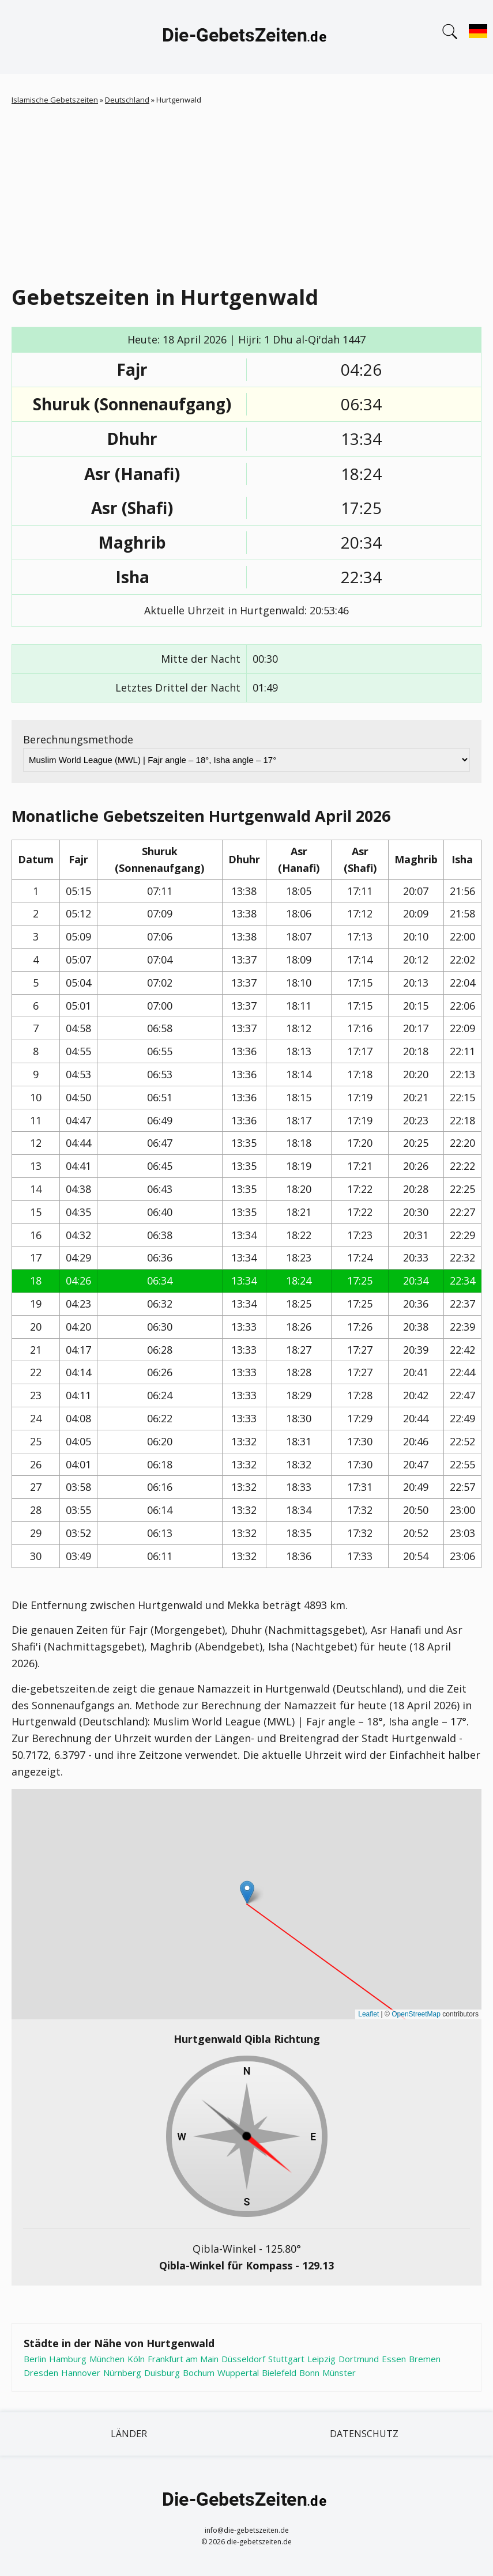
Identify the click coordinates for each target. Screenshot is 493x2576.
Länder (129, 2433)
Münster (339, 2372)
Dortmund (358, 2359)
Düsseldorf (243, 2359)
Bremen (425, 2359)
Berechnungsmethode (78, 739)
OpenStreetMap (416, 2014)
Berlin (35, 2359)
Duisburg (162, 2372)
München (107, 2359)
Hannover (80, 2372)
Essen (394, 2359)
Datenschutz (364, 2433)
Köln (136, 2359)
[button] (247, 1892)
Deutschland (127, 100)
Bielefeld (279, 2372)
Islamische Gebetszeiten (55, 100)
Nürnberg (122, 2372)
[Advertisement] (252, 192)
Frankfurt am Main (183, 2359)
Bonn (309, 2372)
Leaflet (368, 2014)
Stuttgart (286, 2359)
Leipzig (321, 2359)
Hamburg (67, 2359)
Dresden (41, 2372)
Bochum (198, 2372)
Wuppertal (238, 2372)
